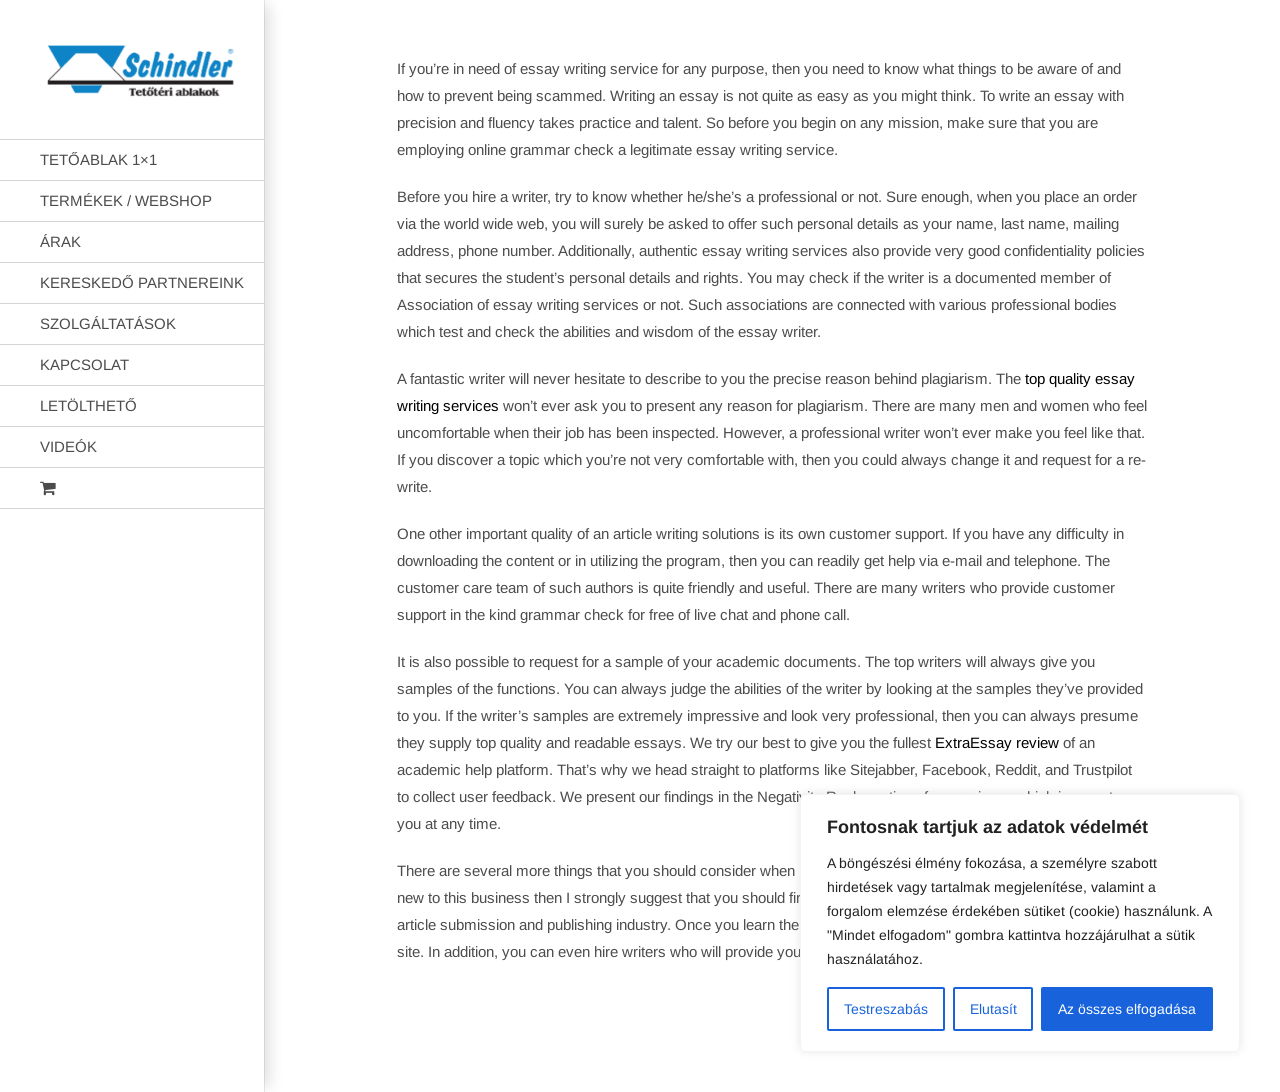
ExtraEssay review (997, 742)
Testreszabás (886, 1009)
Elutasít (993, 1009)
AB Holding (898, 1060)
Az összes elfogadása (1127, 1009)
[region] (1020, 923)
